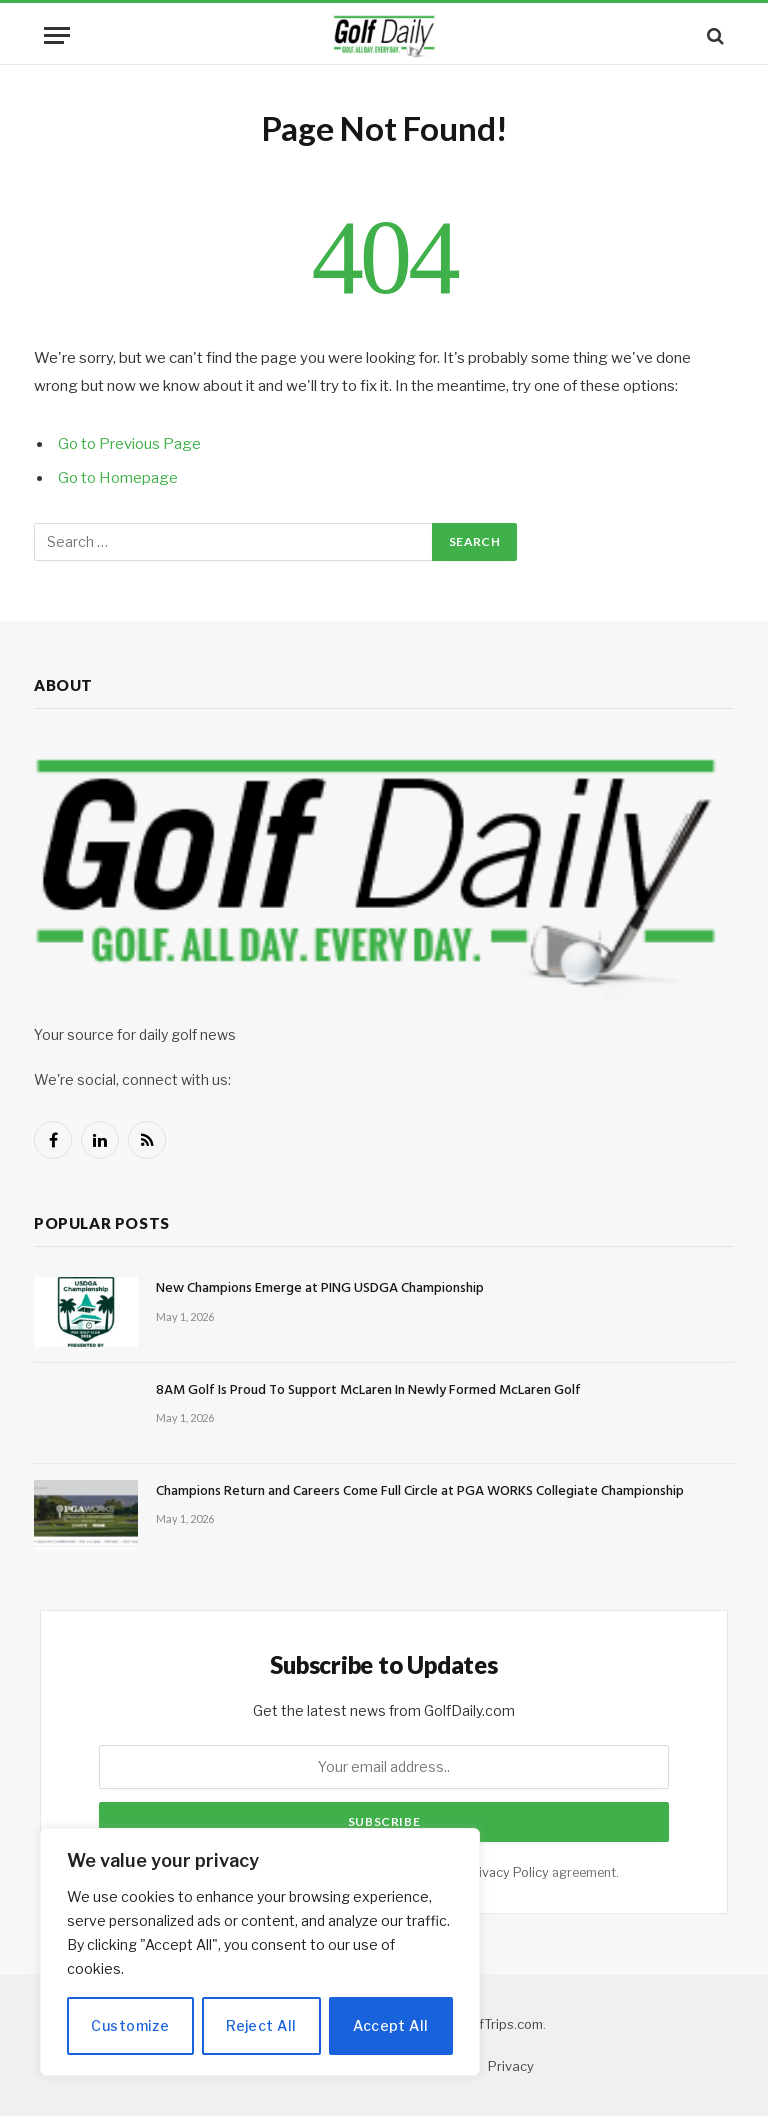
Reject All (261, 2025)
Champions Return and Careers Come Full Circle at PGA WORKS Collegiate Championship (420, 1492)
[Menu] (57, 35)
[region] (260, 1952)
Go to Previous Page (129, 444)
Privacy (511, 2066)
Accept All (390, 2025)
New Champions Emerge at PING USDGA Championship (320, 1289)
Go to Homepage (118, 478)
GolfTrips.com (500, 2024)
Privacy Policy (507, 1872)
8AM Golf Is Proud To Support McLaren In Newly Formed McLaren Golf (368, 1391)
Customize (130, 2025)
